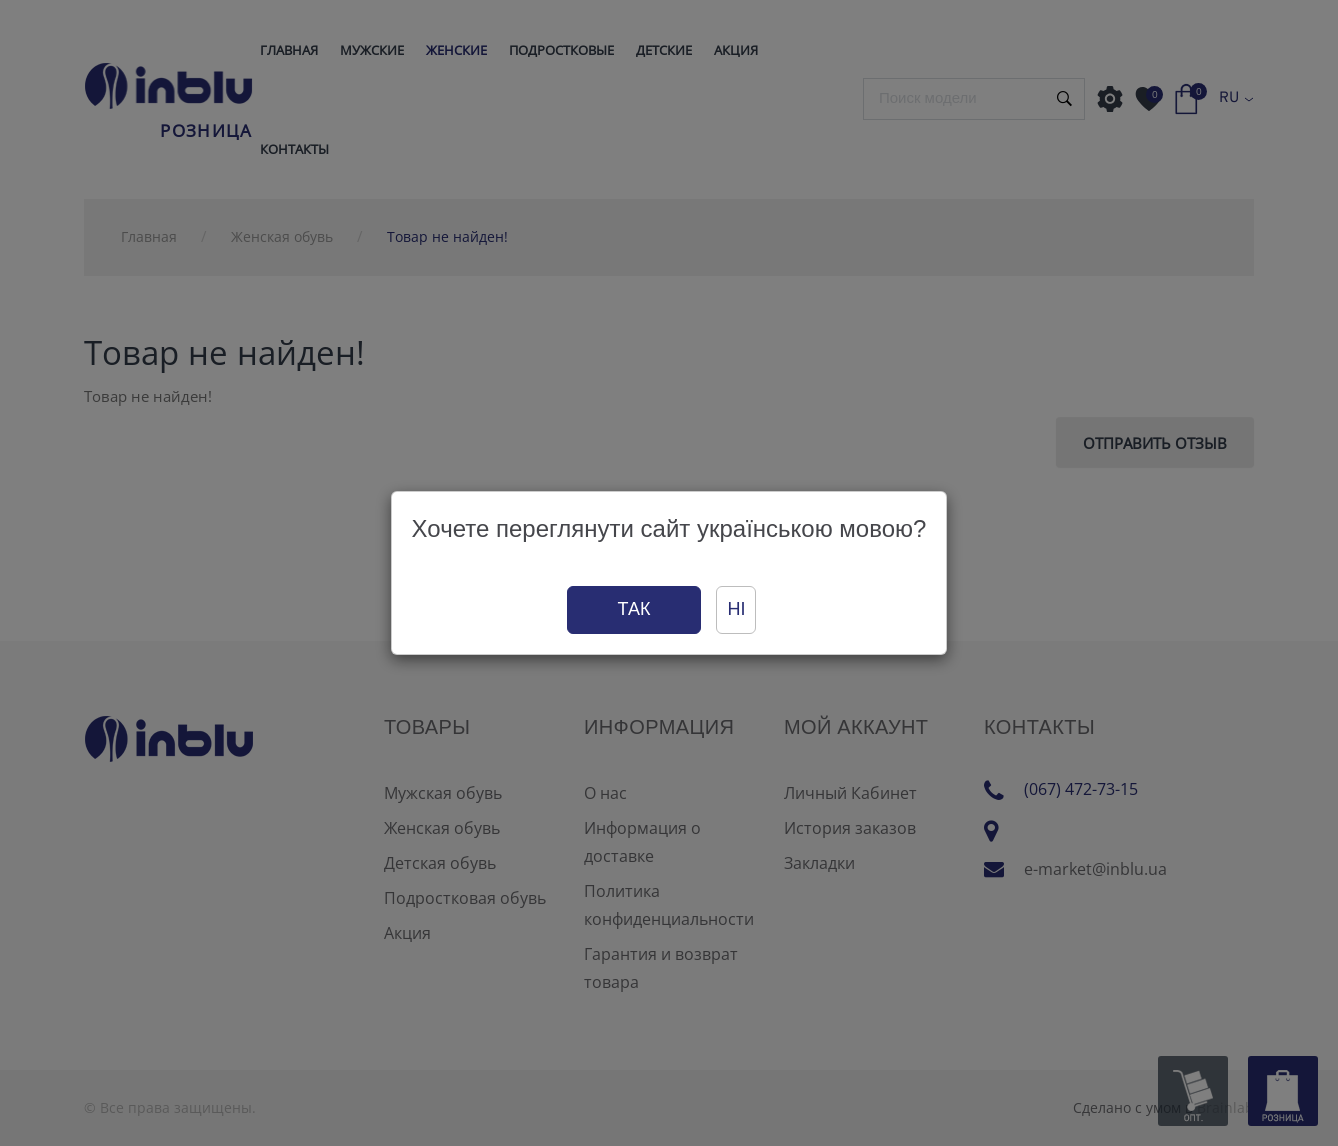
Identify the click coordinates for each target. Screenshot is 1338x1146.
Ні (736, 609)
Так (634, 609)
